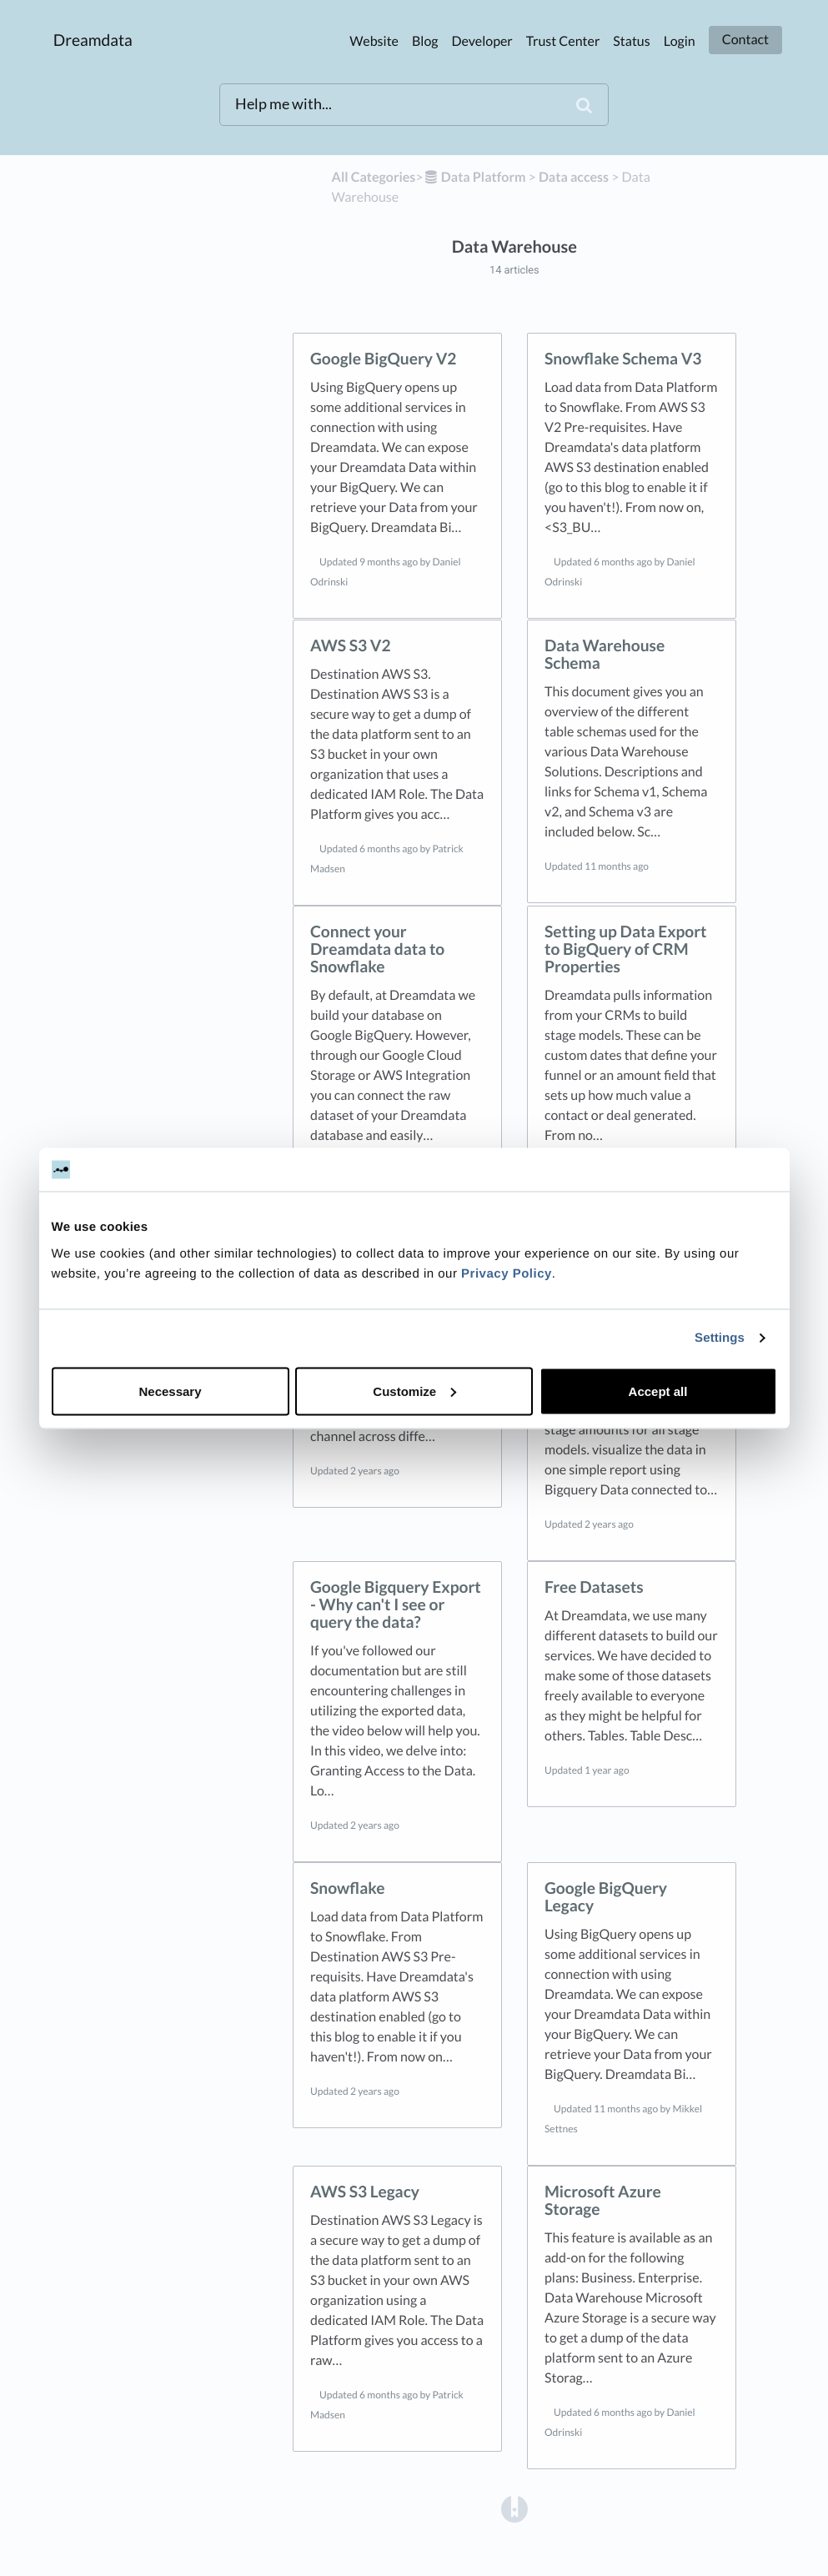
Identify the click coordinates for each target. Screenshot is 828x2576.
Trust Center (563, 41)
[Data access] (574, 177)
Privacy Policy (506, 1273)
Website (374, 41)
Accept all (658, 1390)
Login (679, 41)
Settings (720, 1338)
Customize (414, 1390)
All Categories (374, 177)
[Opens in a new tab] (514, 2509)
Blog (425, 41)
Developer (482, 41)
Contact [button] (745, 40)
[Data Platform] (475, 177)
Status (631, 41)
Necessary (169, 1390)
